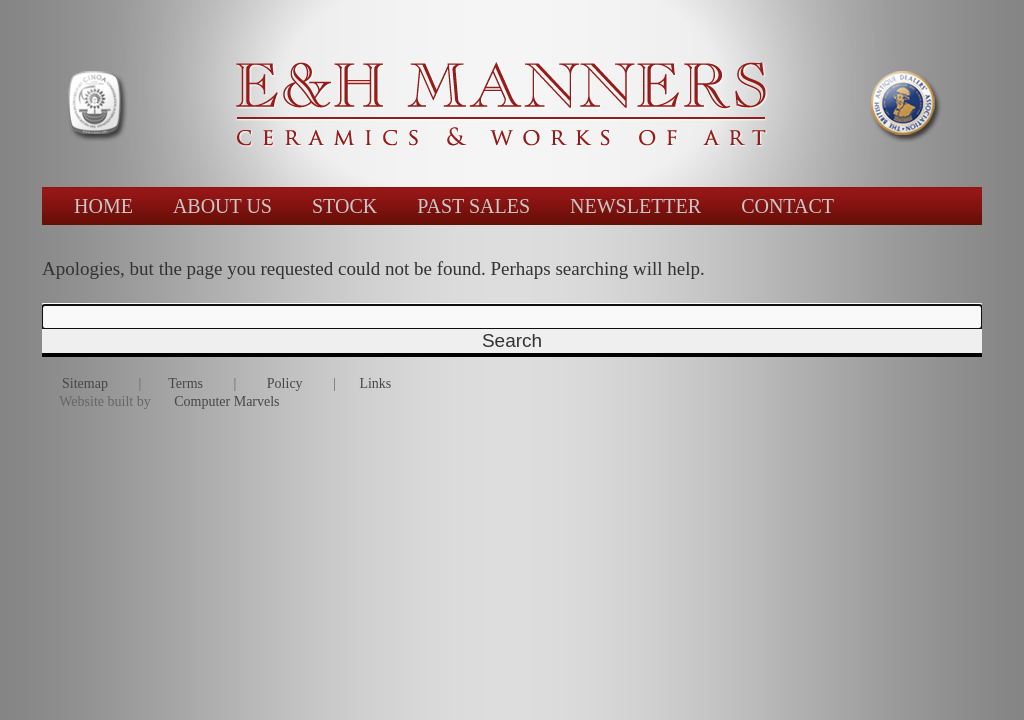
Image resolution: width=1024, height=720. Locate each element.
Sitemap (85, 383)
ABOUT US (222, 206)
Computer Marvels (226, 401)
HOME (103, 206)
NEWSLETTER (635, 206)
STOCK (344, 206)
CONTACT (787, 206)
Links (375, 383)
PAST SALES (473, 206)
